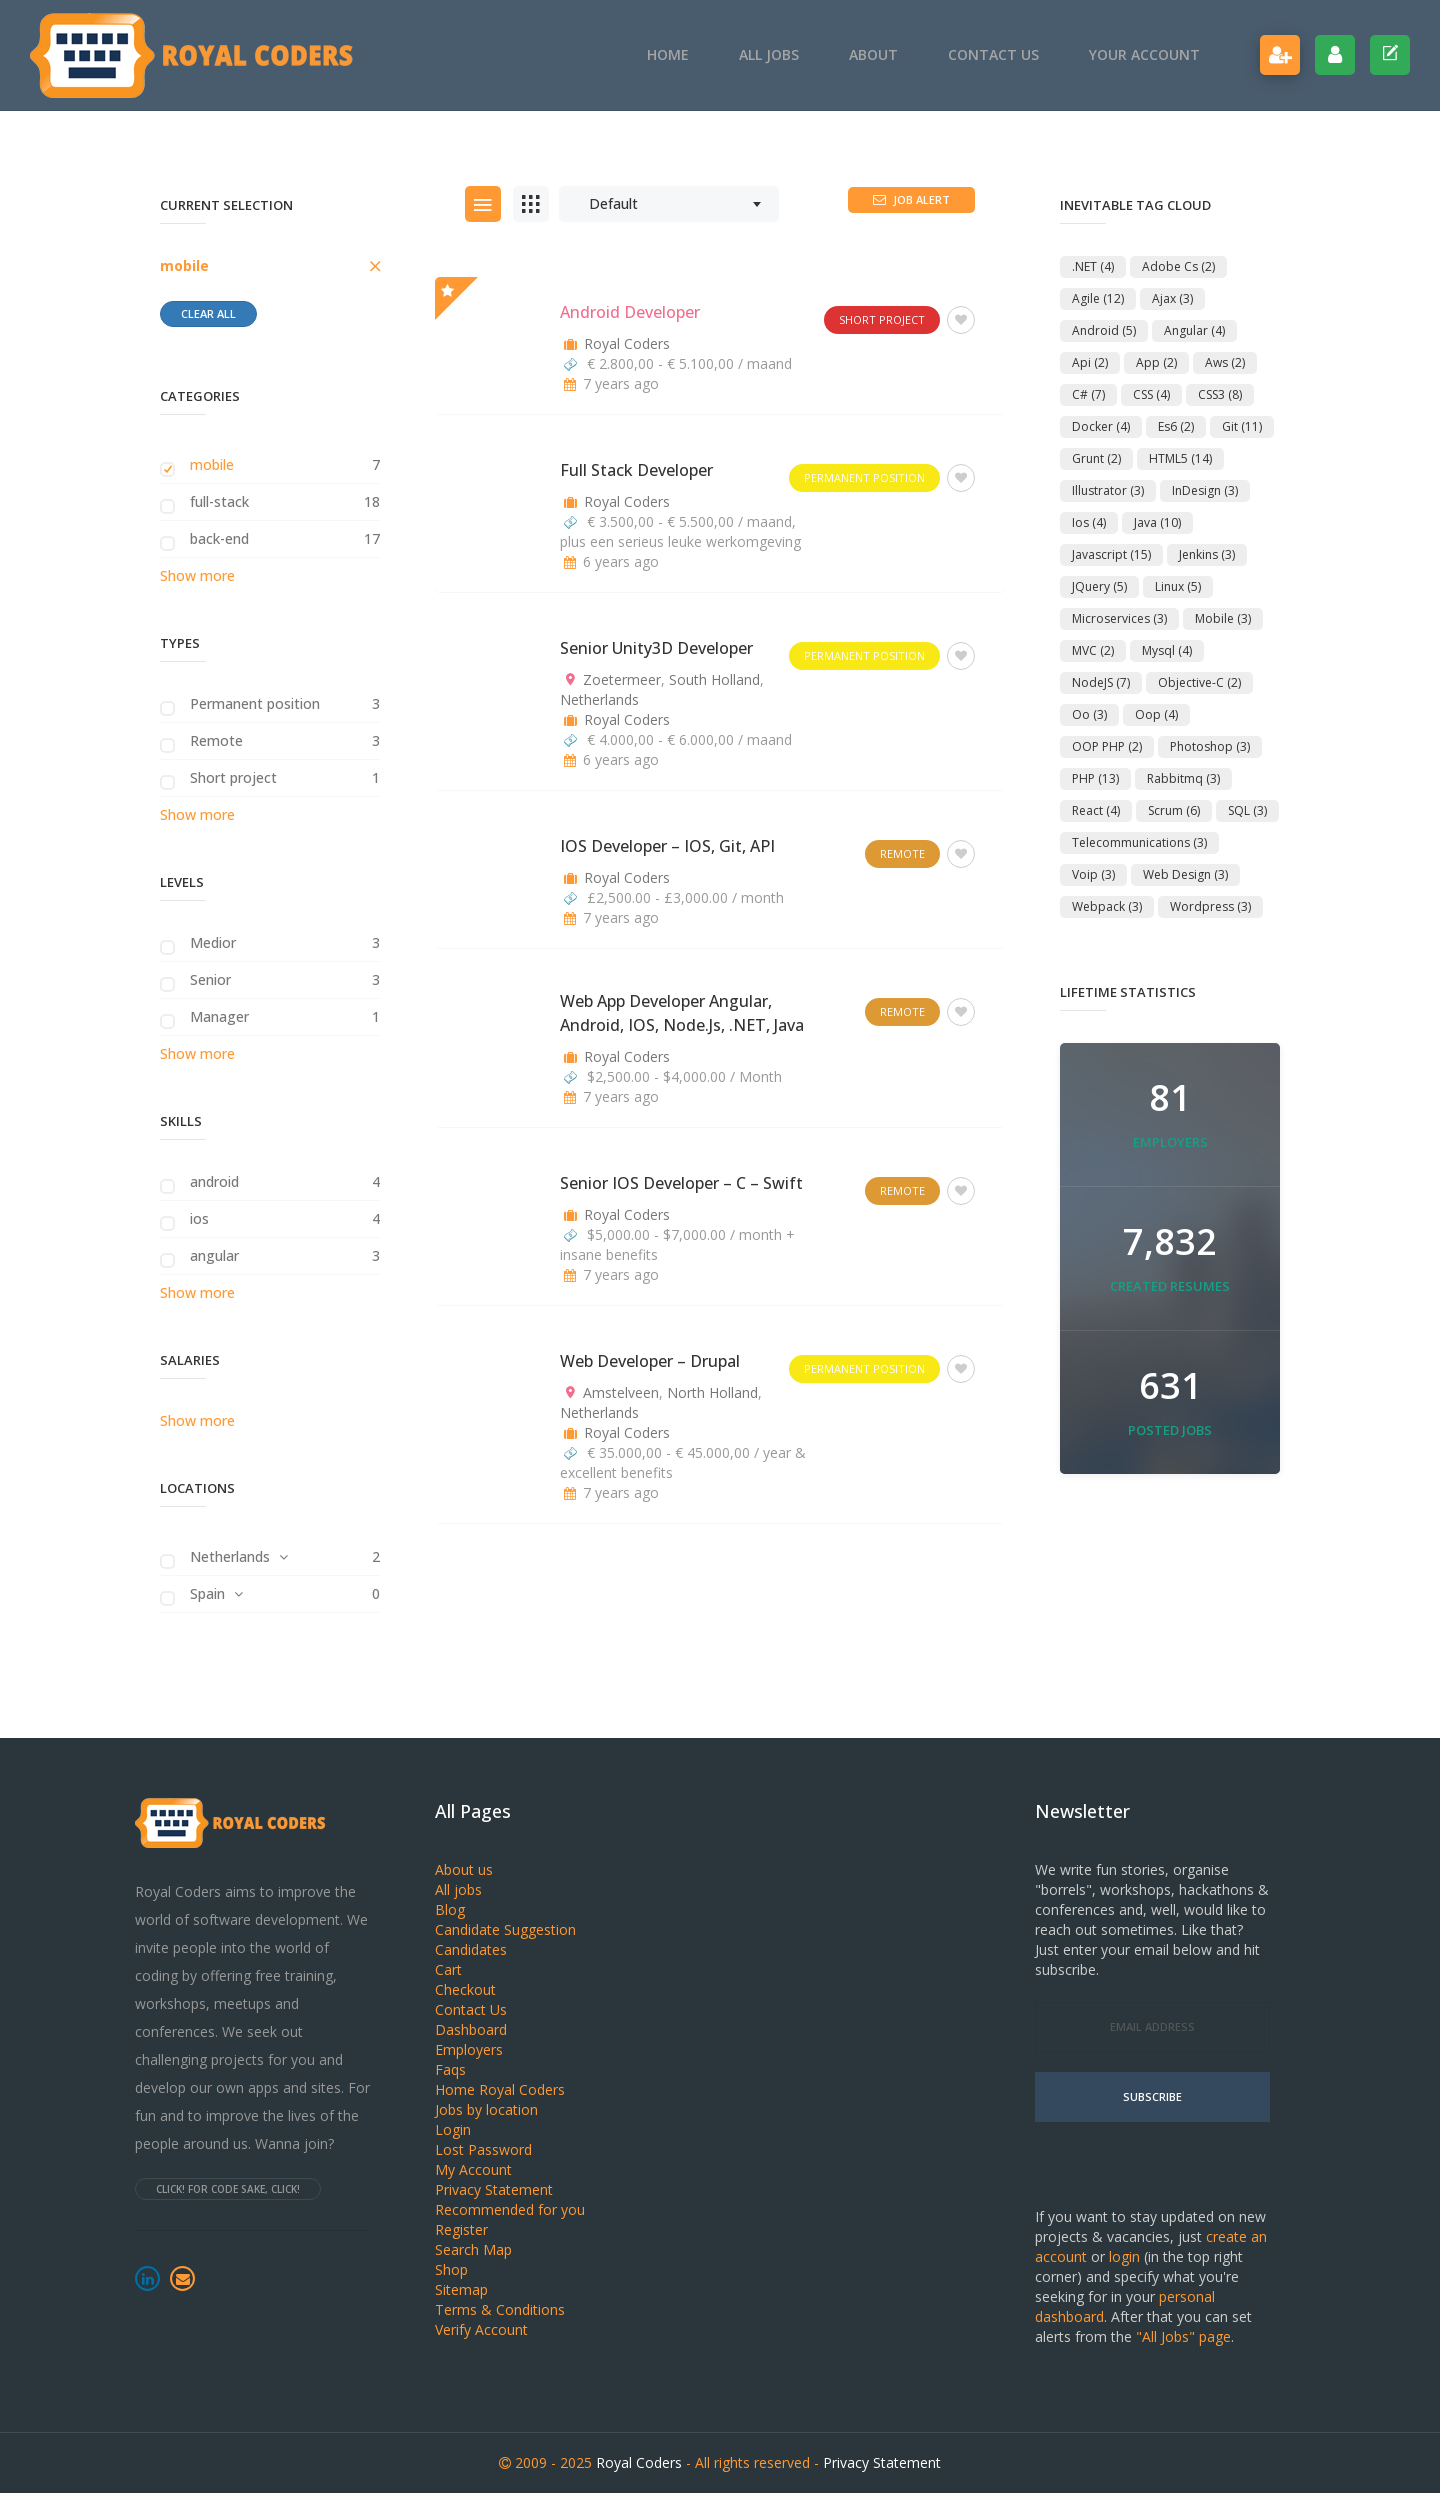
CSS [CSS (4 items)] (1151, 394)
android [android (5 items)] (1104, 330)
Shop (451, 2269)
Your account (1144, 54)
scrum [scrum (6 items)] (1174, 810)
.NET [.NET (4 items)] (1093, 266)
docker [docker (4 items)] (1101, 426)
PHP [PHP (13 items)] (1095, 778)
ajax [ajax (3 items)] (1172, 298)
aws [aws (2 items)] (1225, 362)
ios (199, 1218)
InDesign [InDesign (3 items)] (1205, 490)
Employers (469, 2049)
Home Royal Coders (500, 2089)
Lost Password (483, 2149)
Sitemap (461, 2289)
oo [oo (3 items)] (1089, 714)
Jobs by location (486, 2109)
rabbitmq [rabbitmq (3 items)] (1183, 778)
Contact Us (993, 54)
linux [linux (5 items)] (1178, 586)
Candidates (471, 1949)
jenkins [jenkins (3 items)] (1207, 554)
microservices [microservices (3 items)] (1119, 618)
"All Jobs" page (1183, 2336)
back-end (219, 538)
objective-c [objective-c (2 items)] (1199, 682)
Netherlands (230, 1556)
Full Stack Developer (636, 470)
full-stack (219, 501)
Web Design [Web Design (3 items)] (1185, 874)
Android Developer (630, 312)
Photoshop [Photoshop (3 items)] (1210, 746)
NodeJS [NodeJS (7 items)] (1101, 682)
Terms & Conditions (500, 2309)
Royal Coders (627, 343)
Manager (219, 1016)
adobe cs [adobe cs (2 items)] (1178, 266)
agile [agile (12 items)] (1098, 298)
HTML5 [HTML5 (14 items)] (1180, 458)
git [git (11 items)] (1242, 426)
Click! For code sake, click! (228, 2189)
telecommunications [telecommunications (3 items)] (1139, 842)
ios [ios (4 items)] (1089, 522)
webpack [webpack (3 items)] (1107, 906)
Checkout (465, 1989)
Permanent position (255, 703)
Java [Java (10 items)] (1157, 522)
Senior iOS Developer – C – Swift (681, 1183)
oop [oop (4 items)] (1156, 714)
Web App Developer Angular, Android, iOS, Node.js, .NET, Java (682, 1013)
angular (214, 1255)
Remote (216, 740)
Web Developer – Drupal (650, 1361)
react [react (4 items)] (1096, 810)
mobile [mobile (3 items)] (1223, 618)
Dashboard (471, 2029)
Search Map (473, 2249)
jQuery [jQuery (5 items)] (1099, 586)
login (1124, 2256)
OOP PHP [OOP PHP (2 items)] (1107, 746)
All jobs (769, 54)
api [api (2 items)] (1090, 362)
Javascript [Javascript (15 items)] (1111, 554)
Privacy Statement (494, 2189)
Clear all (208, 313)
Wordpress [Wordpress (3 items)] (1210, 906)
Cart (448, 1969)
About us (464, 1869)
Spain (207, 1593)
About (873, 54)
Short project (233, 777)
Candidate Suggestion (505, 1929)
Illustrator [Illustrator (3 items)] (1108, 490)
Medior (213, 942)
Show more (197, 575)
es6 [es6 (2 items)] (1176, 426)
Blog (450, 1909)
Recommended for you (510, 2209)
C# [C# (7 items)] (1088, 394)
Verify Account (481, 2329)
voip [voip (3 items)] (1093, 874)
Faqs (450, 2069)
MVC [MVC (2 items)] (1093, 650)
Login (453, 2129)
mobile (184, 265)
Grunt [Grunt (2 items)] (1096, 458)
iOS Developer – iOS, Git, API (667, 846)
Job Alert (911, 199)
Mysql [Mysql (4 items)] (1167, 650)
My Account (473, 2169)
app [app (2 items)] (1156, 362)
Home (668, 54)
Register (461, 2229)
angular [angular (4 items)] (1194, 330)
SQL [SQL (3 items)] (1247, 810)
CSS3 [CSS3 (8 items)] (1220, 394)
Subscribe (1152, 2096)
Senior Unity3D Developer (656, 648)
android (214, 1181)
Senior (210, 979)
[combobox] (669, 204)
